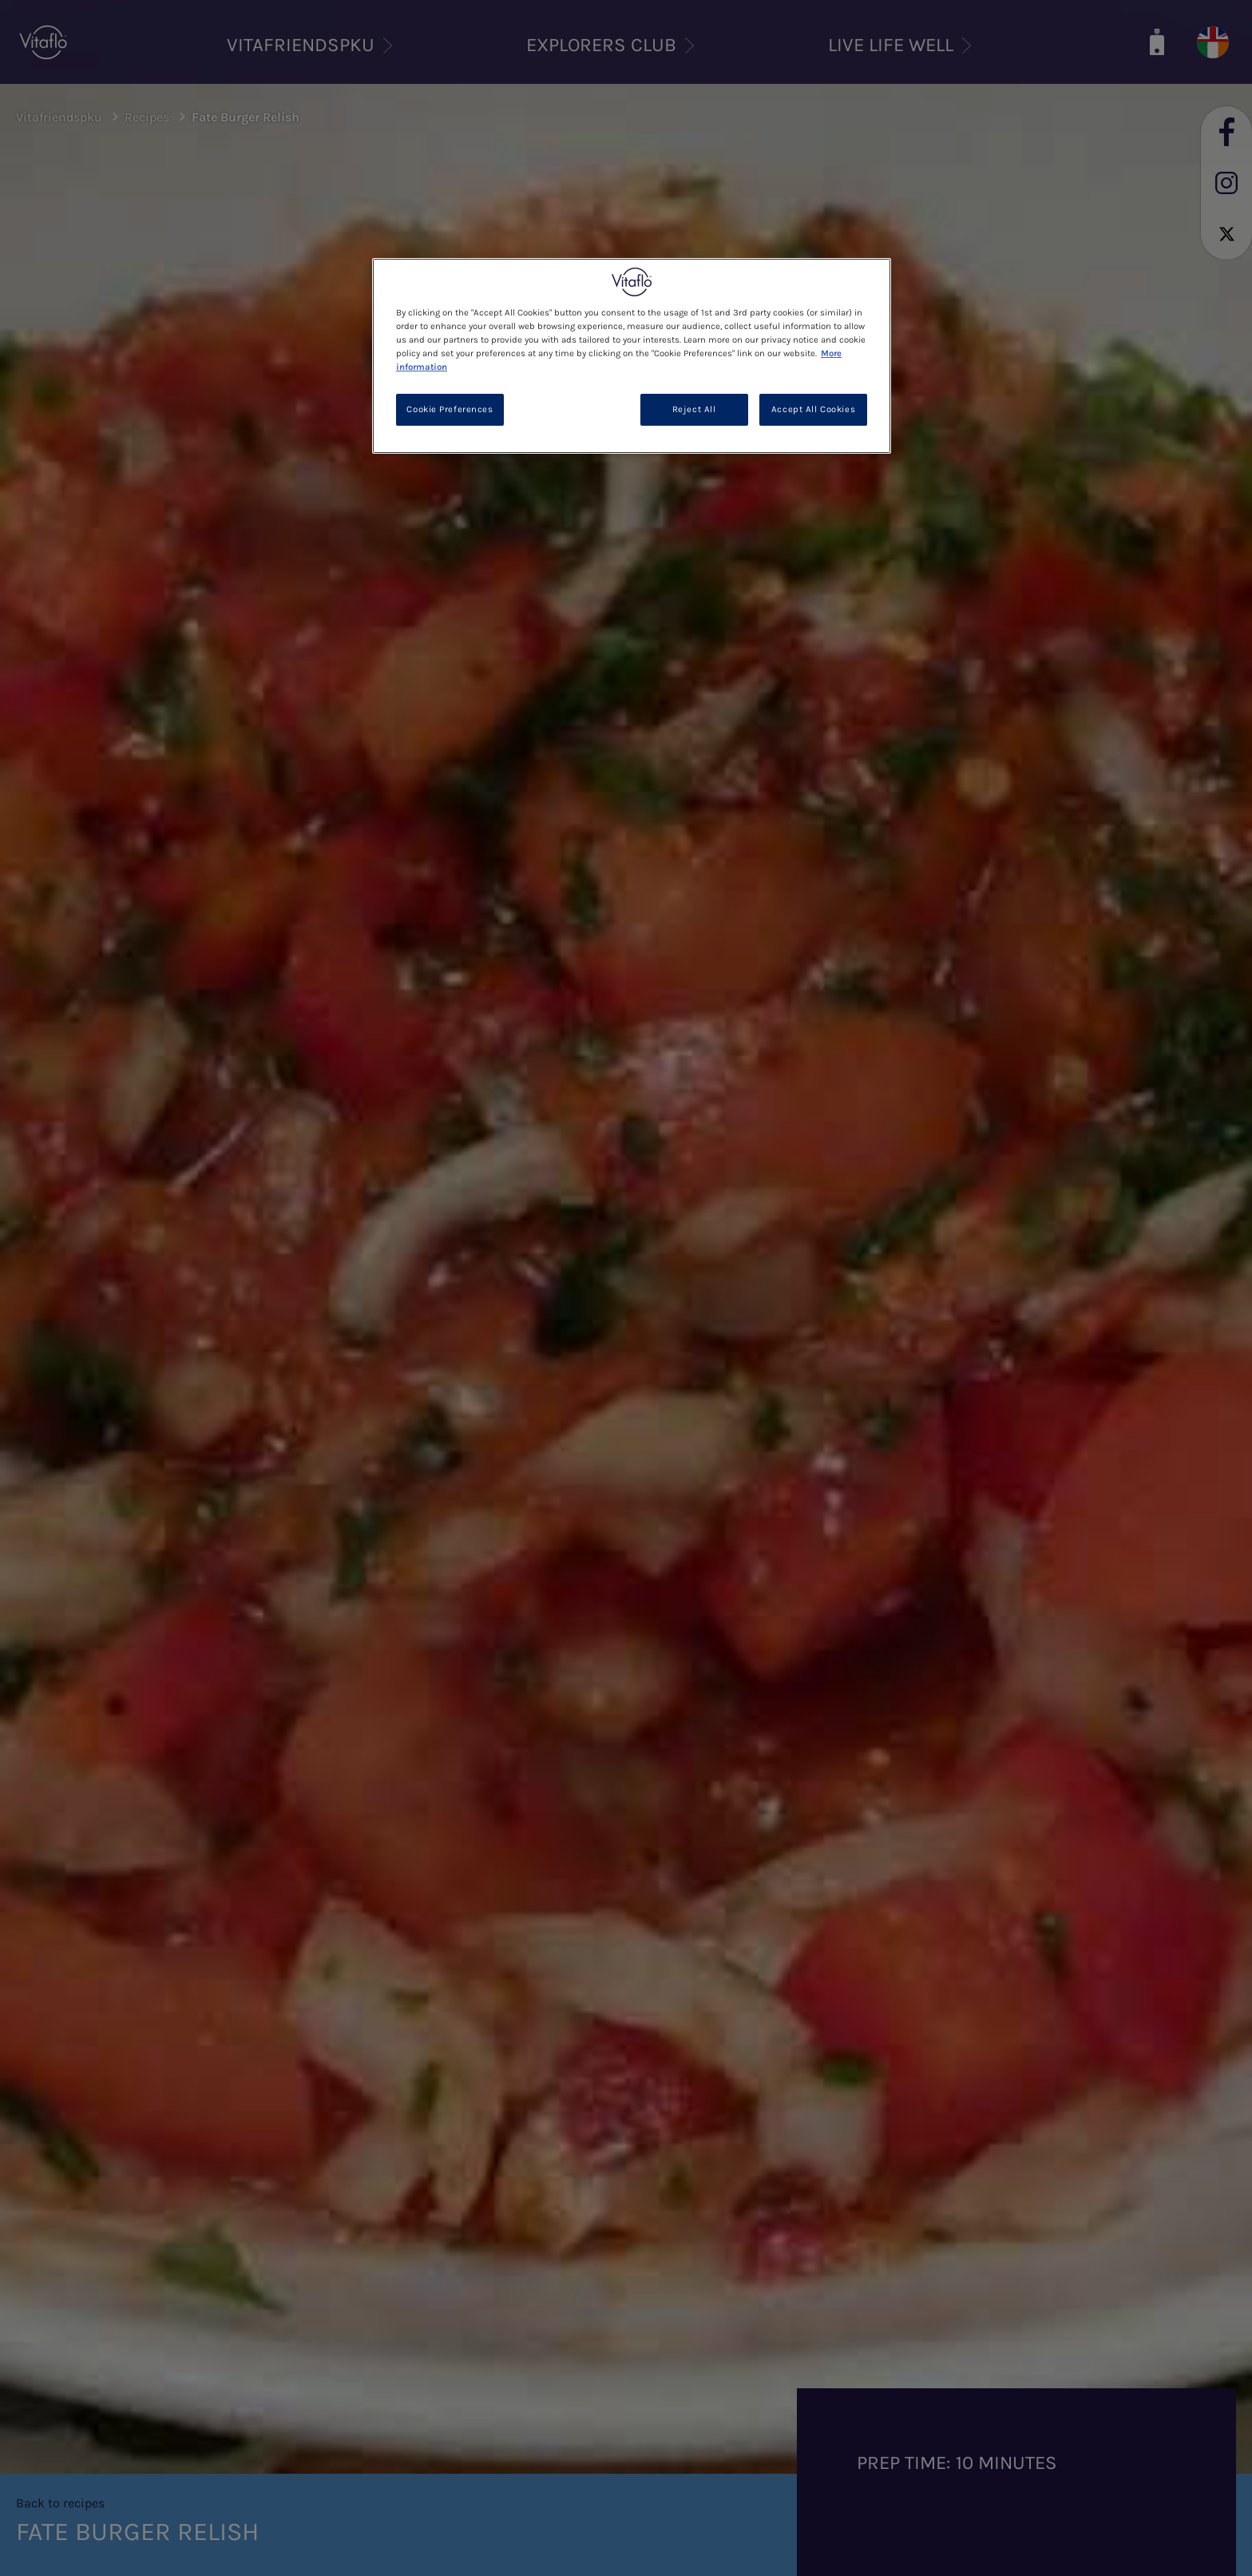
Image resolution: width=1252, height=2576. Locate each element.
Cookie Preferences (449, 409)
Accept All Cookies (813, 409)
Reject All (694, 409)
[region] (631, 356)
